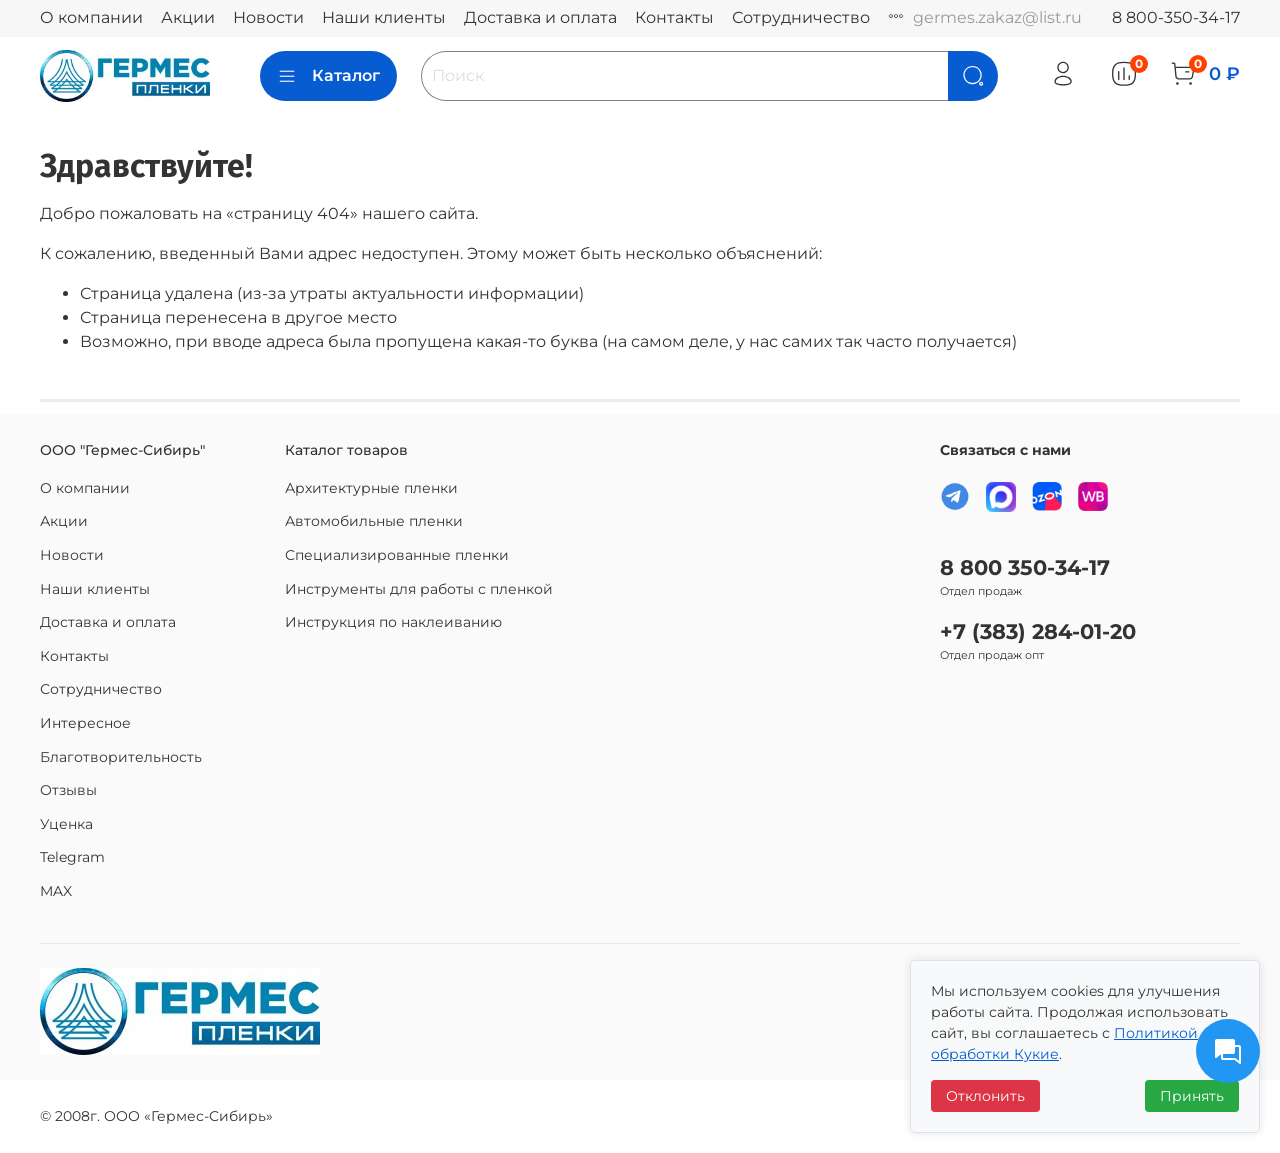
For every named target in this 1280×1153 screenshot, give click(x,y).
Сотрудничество (801, 17)
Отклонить (985, 1096)
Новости (268, 17)
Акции (188, 17)
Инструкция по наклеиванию (393, 622)
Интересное (85, 723)
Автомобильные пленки (374, 521)
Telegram (72, 857)
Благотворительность (121, 757)
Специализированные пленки (397, 555)
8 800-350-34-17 (1176, 17)
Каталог (328, 76)
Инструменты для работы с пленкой (419, 589)
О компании (91, 17)
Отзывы (68, 790)
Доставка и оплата (540, 17)
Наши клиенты (384, 17)
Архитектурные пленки (371, 488)
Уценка (66, 824)
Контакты (674, 17)
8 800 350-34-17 (1025, 567)
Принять (1192, 1096)
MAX (56, 891)
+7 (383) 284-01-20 (1038, 631)
